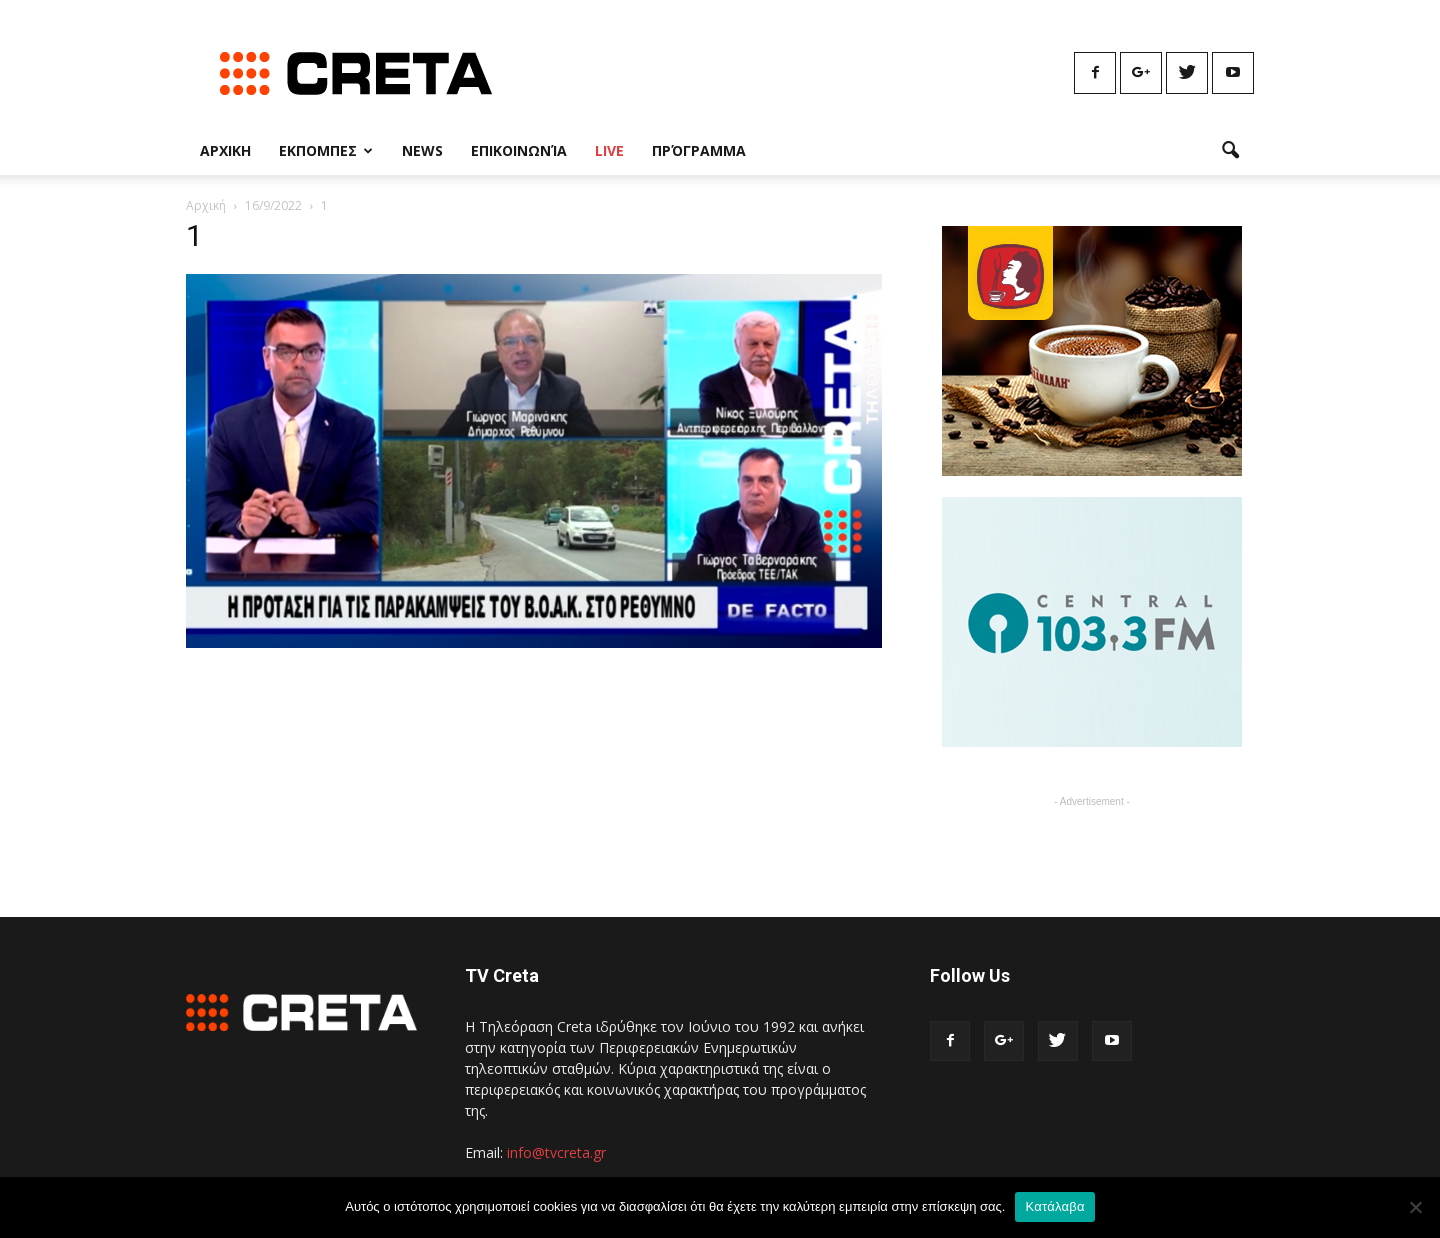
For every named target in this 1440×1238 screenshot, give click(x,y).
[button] (1230, 151)
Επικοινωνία (519, 150)
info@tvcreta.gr (556, 1152)
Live (609, 150)
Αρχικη (225, 150)
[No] (1415, 1207)
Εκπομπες (326, 150)
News (422, 150)
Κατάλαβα (1054, 1206)
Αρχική (206, 205)
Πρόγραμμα (699, 150)
